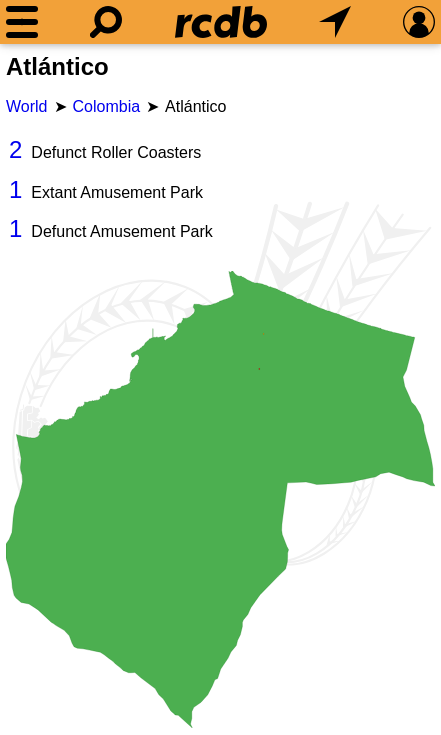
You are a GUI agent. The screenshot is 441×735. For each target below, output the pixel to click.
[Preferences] (419, 22)
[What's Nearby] (335, 22)
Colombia (107, 106)
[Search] (106, 22)
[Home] (221, 22)
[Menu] (22, 22)
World (27, 106)
